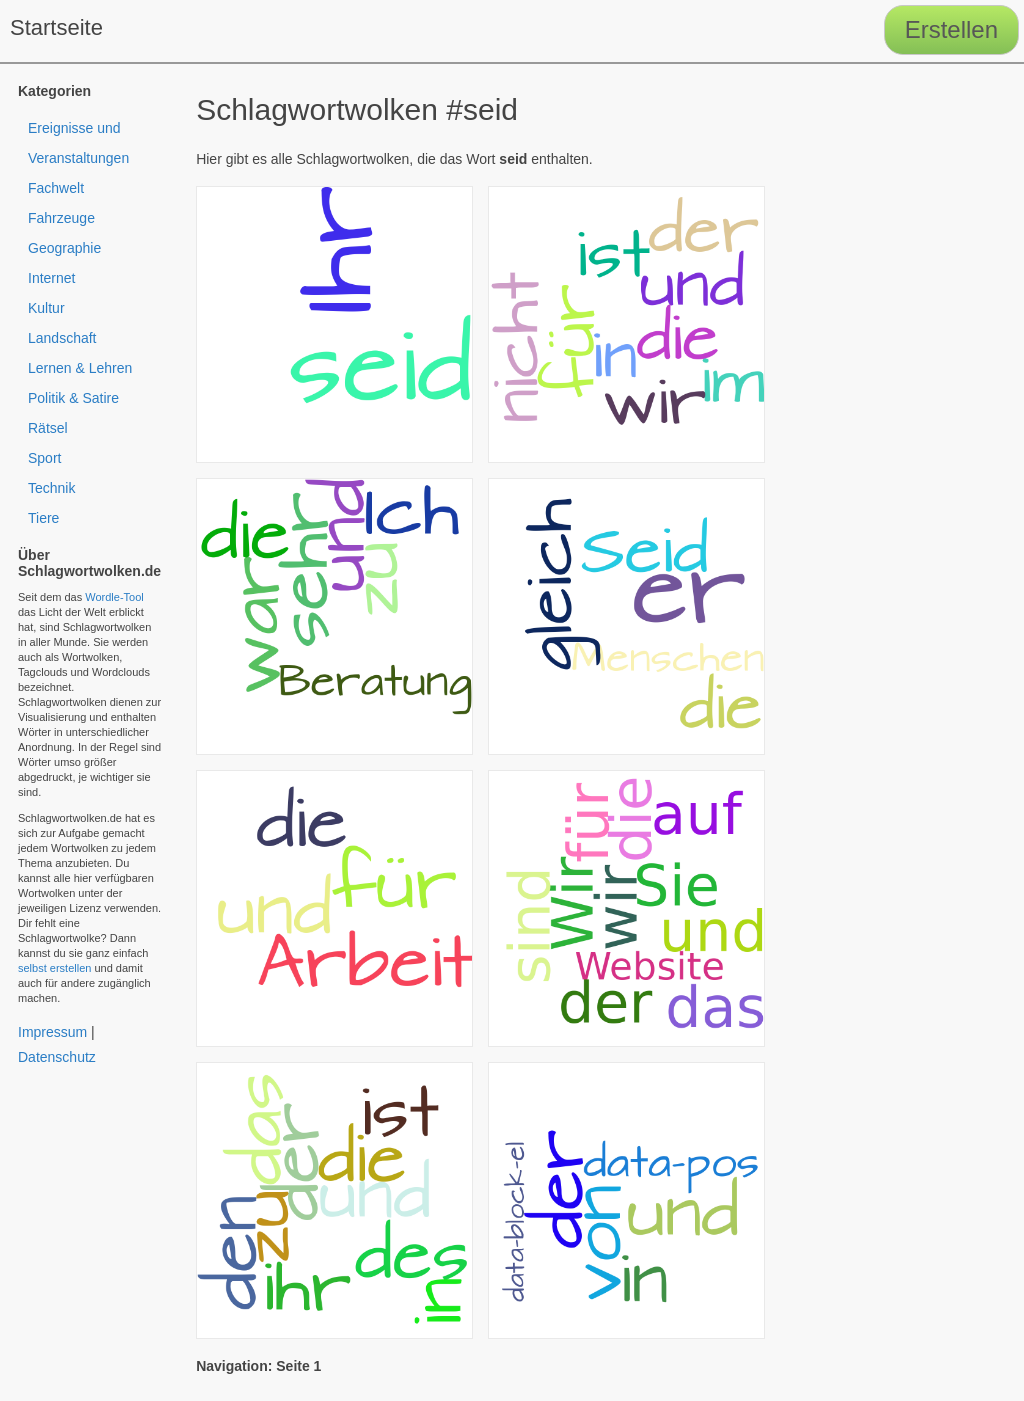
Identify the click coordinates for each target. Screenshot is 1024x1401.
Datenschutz (57, 1057)
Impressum (52, 1032)
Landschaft (62, 338)
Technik (51, 488)
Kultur (46, 308)
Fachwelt (56, 188)
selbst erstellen (54, 968)
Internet (51, 278)
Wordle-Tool (114, 597)
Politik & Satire (73, 398)
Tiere (43, 518)
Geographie (64, 248)
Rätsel (48, 428)
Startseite (56, 27)
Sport (44, 458)
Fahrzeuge (61, 218)
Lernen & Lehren (80, 368)
